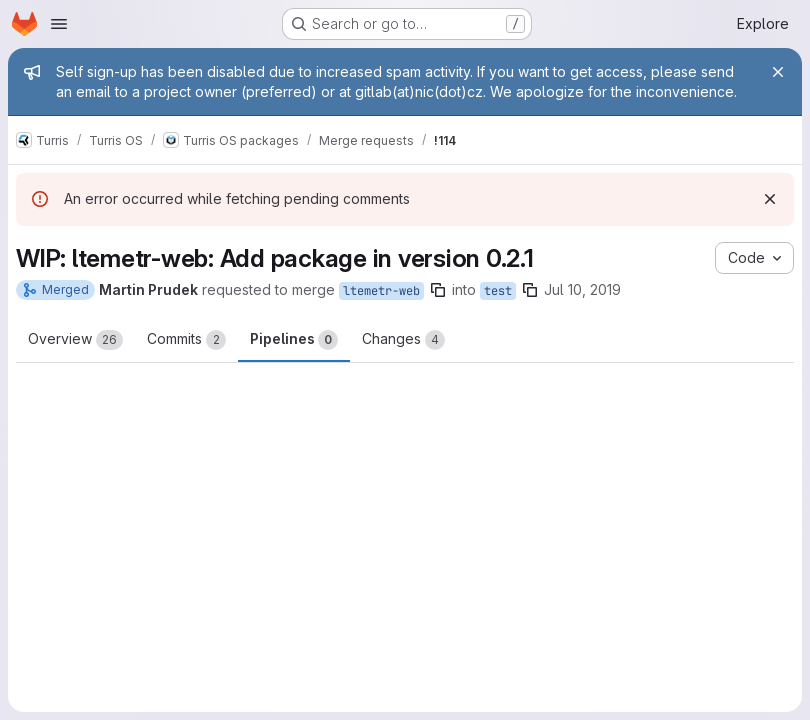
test (498, 291)
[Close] (778, 72)
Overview (75, 340)
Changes (403, 340)
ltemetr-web (381, 291)
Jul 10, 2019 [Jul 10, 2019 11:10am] (582, 289)
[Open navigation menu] (59, 24)
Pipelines (294, 340)
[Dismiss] (770, 199)
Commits (186, 340)
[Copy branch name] (438, 290)
